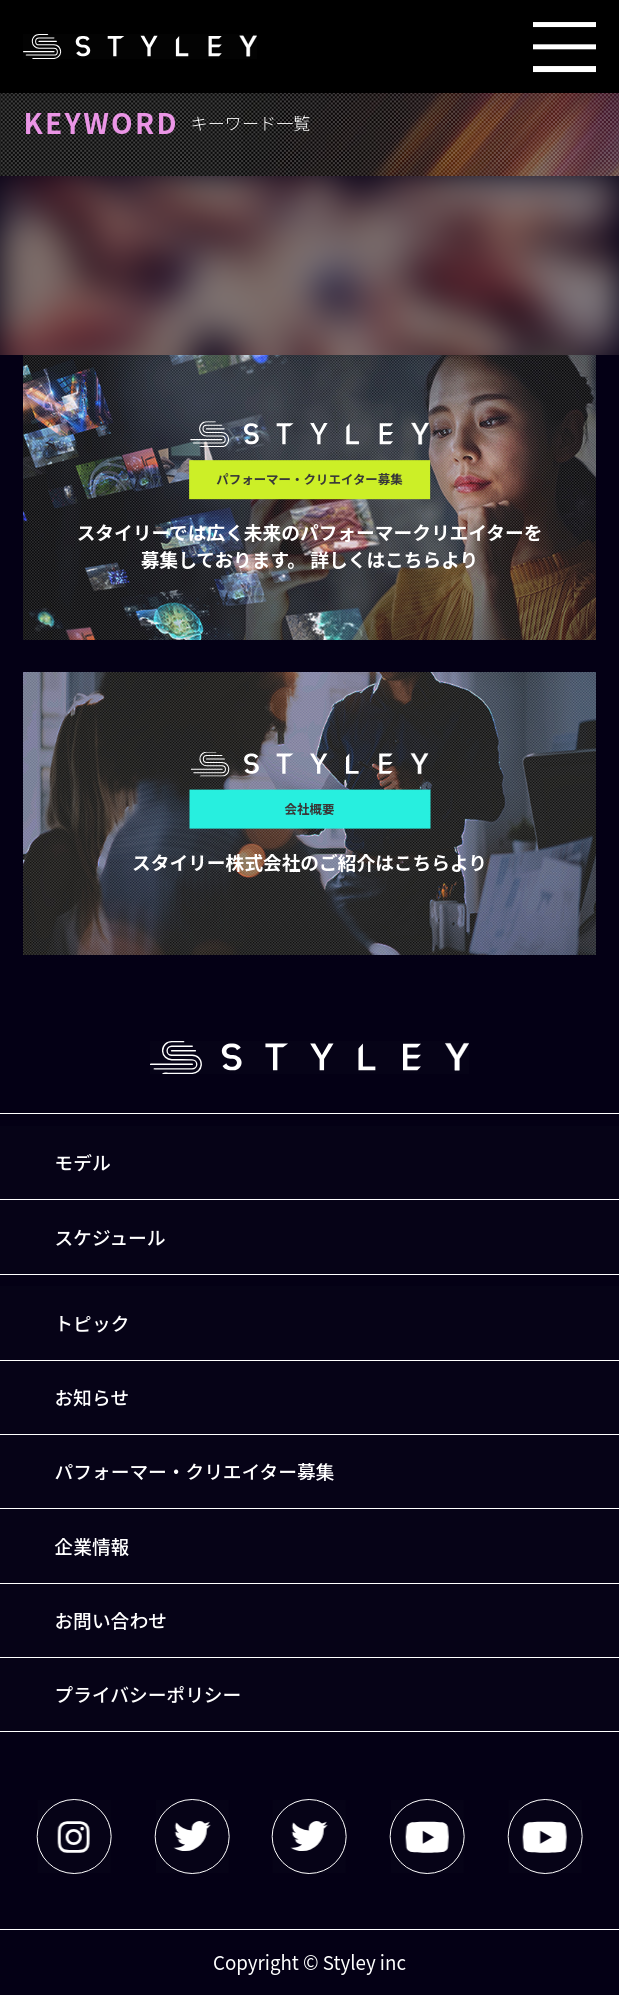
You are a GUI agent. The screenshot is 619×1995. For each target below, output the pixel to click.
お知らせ (92, 1396)
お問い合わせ (111, 1619)
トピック (92, 1322)
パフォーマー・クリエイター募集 (195, 1470)
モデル (83, 1161)
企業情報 (92, 1545)
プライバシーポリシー (148, 1693)
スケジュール (110, 1236)
